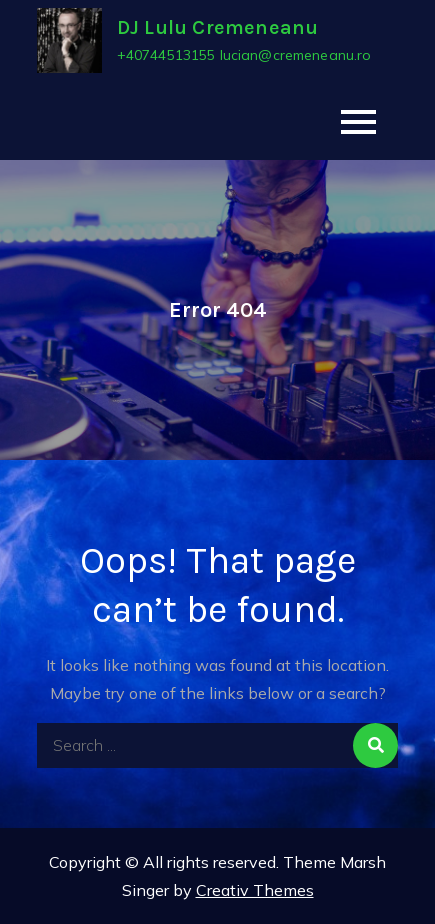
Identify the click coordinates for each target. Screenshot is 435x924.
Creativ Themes (255, 890)
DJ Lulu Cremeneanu (218, 27)
